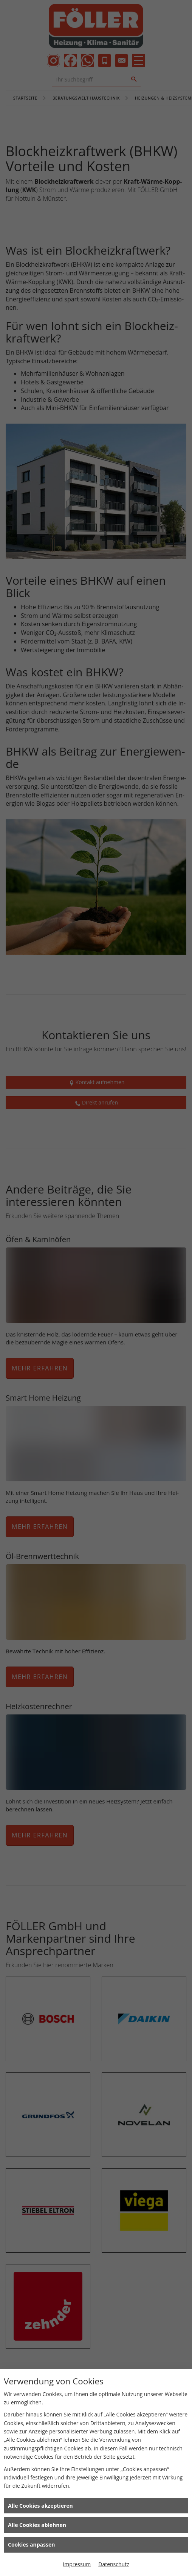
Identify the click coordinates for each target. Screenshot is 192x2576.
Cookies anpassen (31, 2544)
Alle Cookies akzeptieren (40, 2505)
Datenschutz (113, 2564)
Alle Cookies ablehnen (37, 2524)
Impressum (77, 2564)
